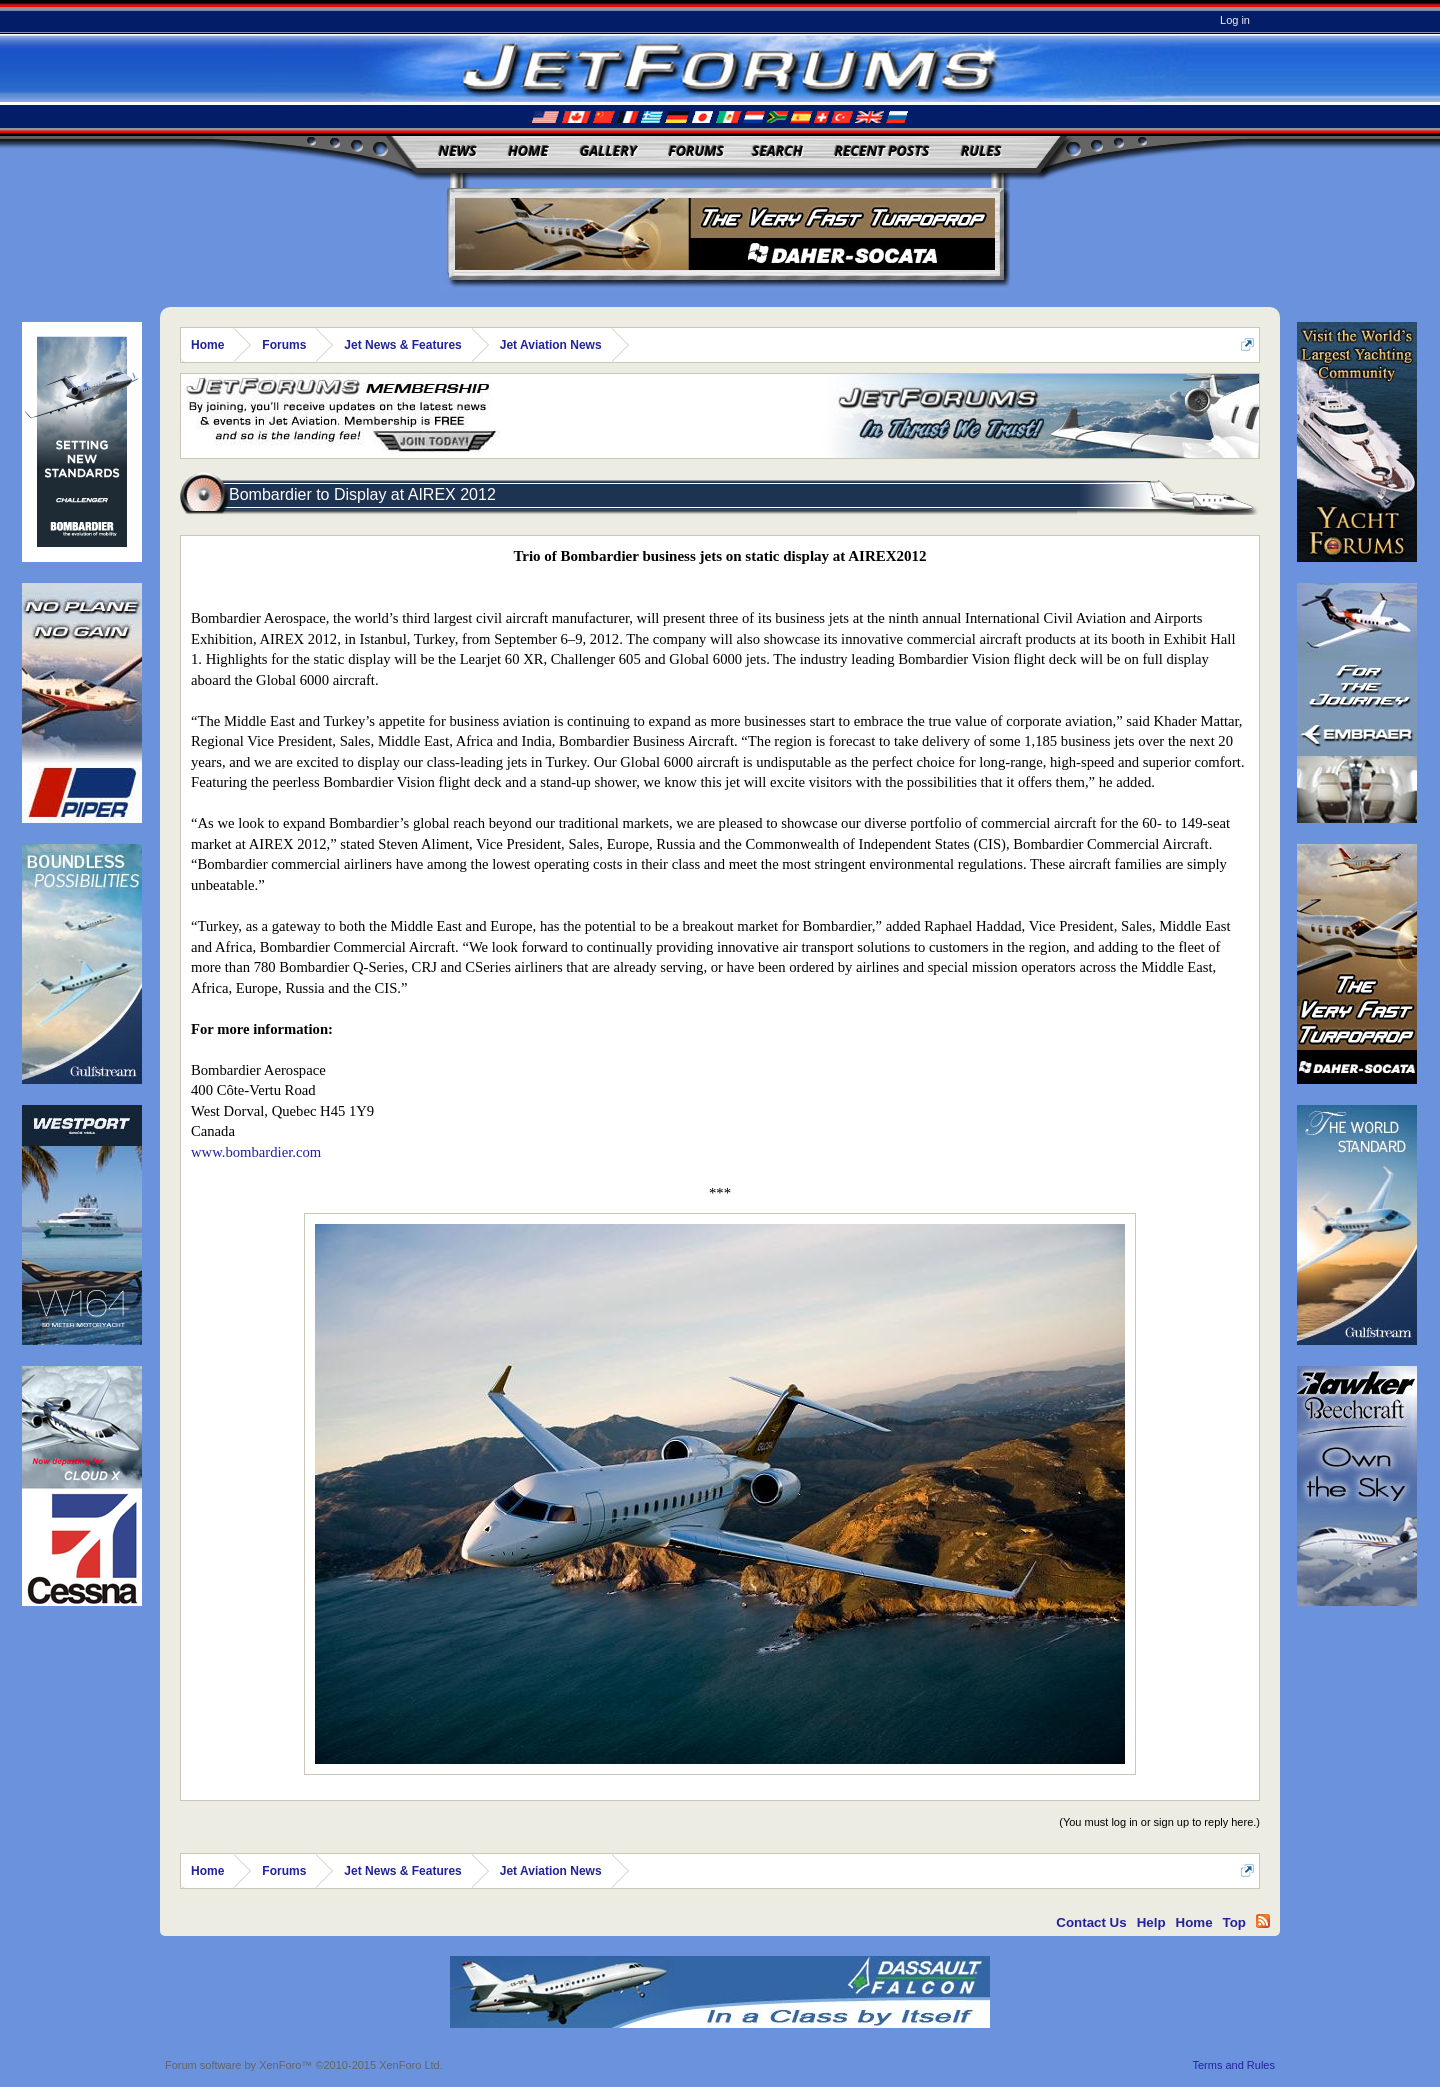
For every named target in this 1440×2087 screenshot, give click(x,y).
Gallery (608, 150)
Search (777, 150)
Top (1234, 1922)
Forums (696, 150)
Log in (1235, 20)
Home (528, 150)
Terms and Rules (1233, 2065)
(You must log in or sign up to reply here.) (1159, 1822)
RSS (1263, 1921)
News (458, 150)
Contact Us (1091, 1922)
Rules (981, 150)
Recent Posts (881, 150)
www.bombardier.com (256, 1152)
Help (1151, 1922)
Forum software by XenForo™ (304, 2065)
